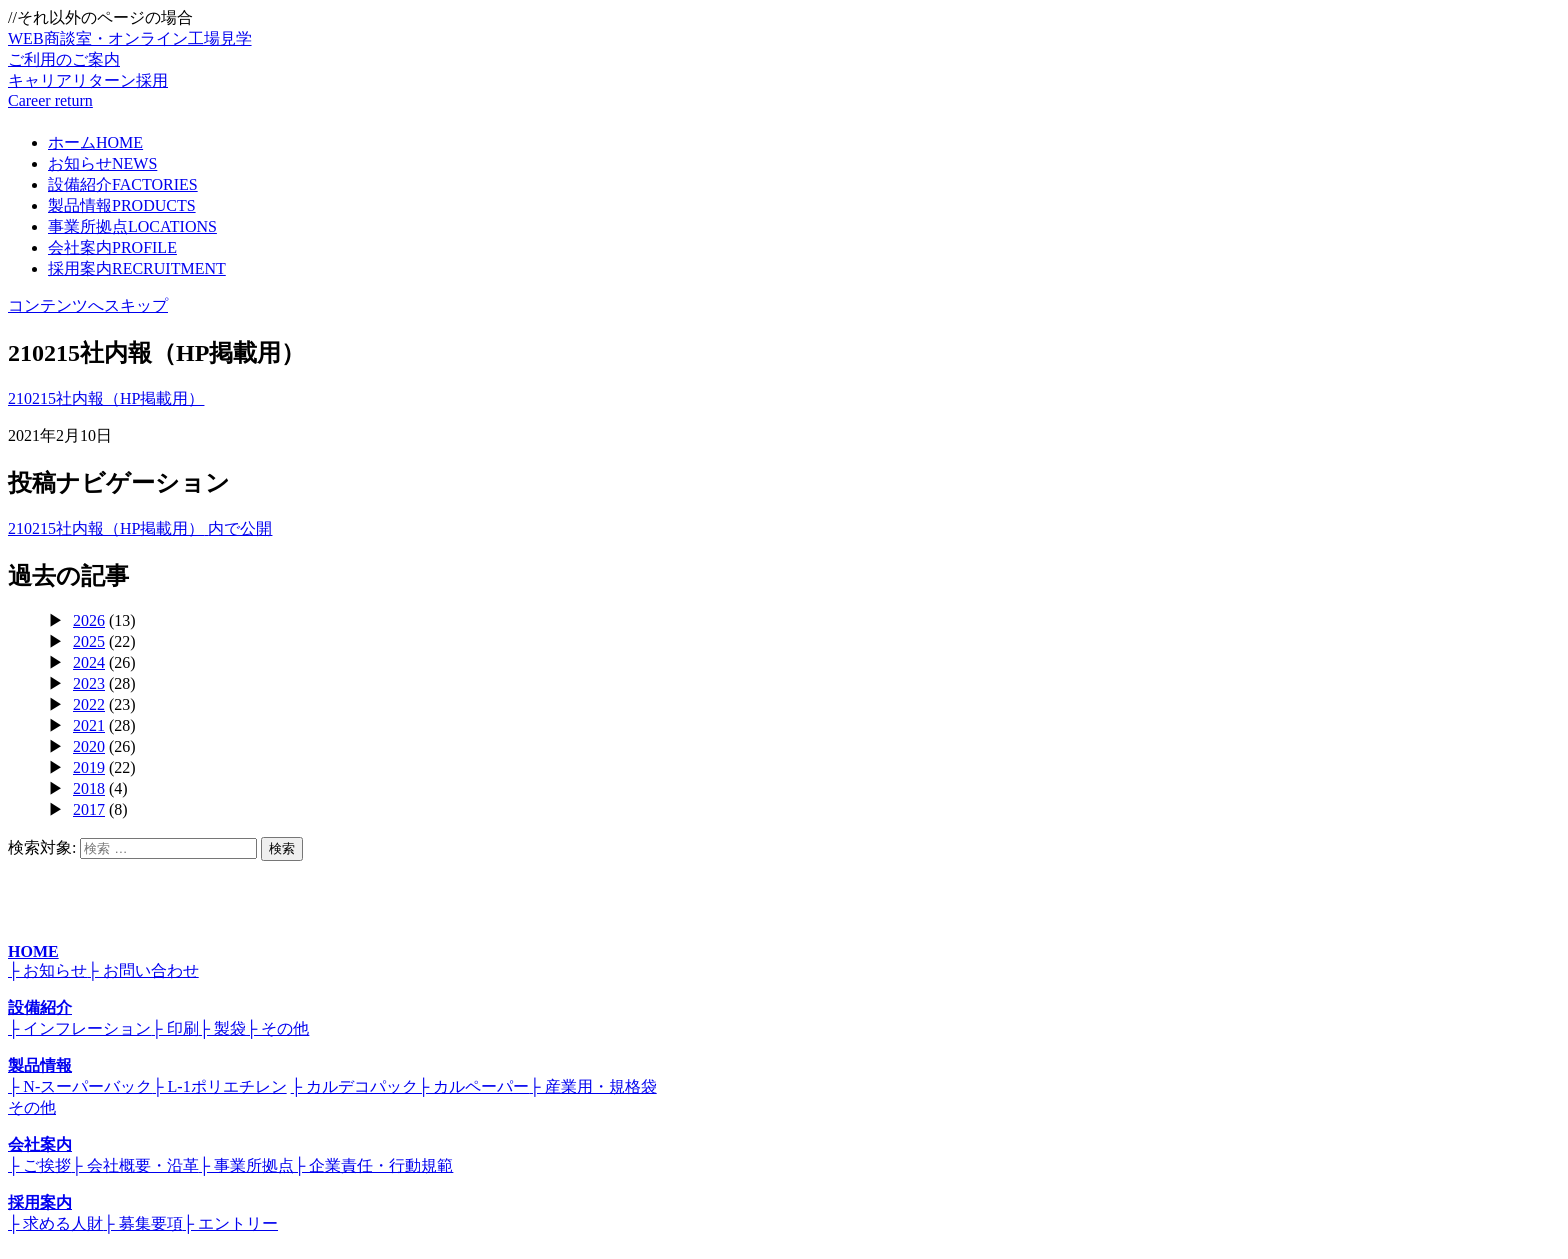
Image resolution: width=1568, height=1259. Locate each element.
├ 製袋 (222, 1028)
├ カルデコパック (354, 1086)
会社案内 (112, 247)
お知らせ (102, 163)
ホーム (95, 142)
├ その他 (277, 1028)
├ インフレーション (79, 1028)
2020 (89, 746)
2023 (89, 683)
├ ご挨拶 (39, 1165)
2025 (89, 641)
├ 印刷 (174, 1028)
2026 (89, 620)
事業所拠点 (132, 226)
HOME (33, 951)
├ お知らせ (47, 970)
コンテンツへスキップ (88, 305)
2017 (89, 809)
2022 (89, 704)
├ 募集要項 (142, 1223)
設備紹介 (123, 184)
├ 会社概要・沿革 (134, 1165)
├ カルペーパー (473, 1086)
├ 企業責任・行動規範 (373, 1165)
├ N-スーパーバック (80, 1086)
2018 (89, 788)
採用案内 (137, 268)
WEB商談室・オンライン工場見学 (784, 50)
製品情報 (122, 205)
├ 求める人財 (55, 1223)
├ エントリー (230, 1223)
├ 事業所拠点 (246, 1165)
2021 (89, 725)
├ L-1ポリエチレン (219, 1086)
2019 (89, 767)
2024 (89, 662)
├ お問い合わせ (142, 970)
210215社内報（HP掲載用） (106, 398)
